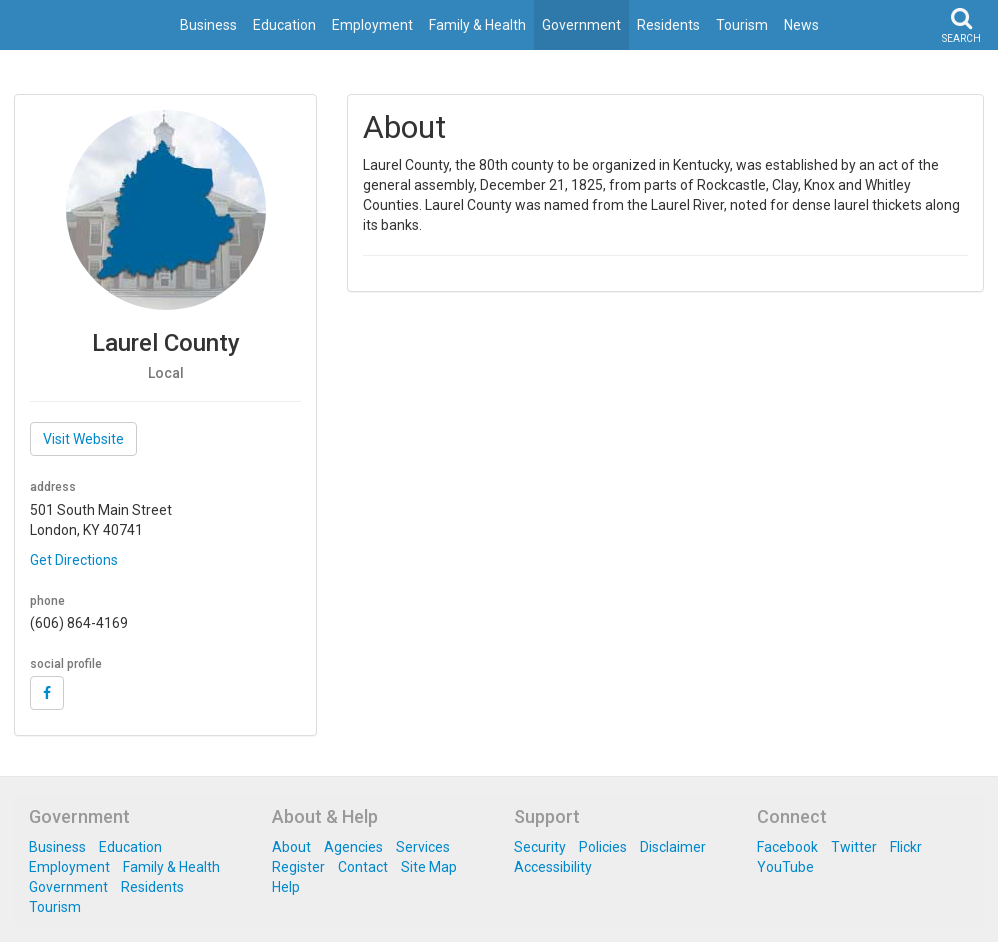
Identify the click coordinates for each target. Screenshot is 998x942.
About (291, 847)
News (801, 25)
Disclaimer (673, 847)
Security (540, 847)
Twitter (854, 847)
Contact (363, 867)
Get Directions (74, 560)
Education (284, 25)
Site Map (429, 867)
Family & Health (477, 25)
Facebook (787, 847)
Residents (668, 25)
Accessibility (553, 867)
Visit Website (83, 439)
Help (286, 887)
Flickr (906, 847)
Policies (603, 847)
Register (298, 867)
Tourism (742, 25)
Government (581, 25)
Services (423, 847)
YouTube (785, 867)
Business (208, 25)
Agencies (353, 847)
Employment (372, 25)
